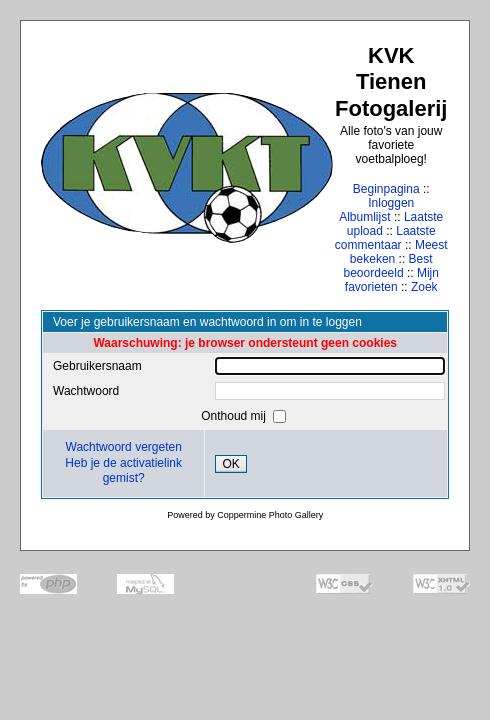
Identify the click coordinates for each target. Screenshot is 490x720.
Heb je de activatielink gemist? (123, 471)
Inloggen (391, 203)
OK (230, 464)
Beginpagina (386, 189)
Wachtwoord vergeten (124, 447)
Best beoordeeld (388, 266)
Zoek (424, 287)
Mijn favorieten (392, 280)
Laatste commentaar (385, 238)
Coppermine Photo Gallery (270, 515)
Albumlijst (364, 217)
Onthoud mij (235, 416)
